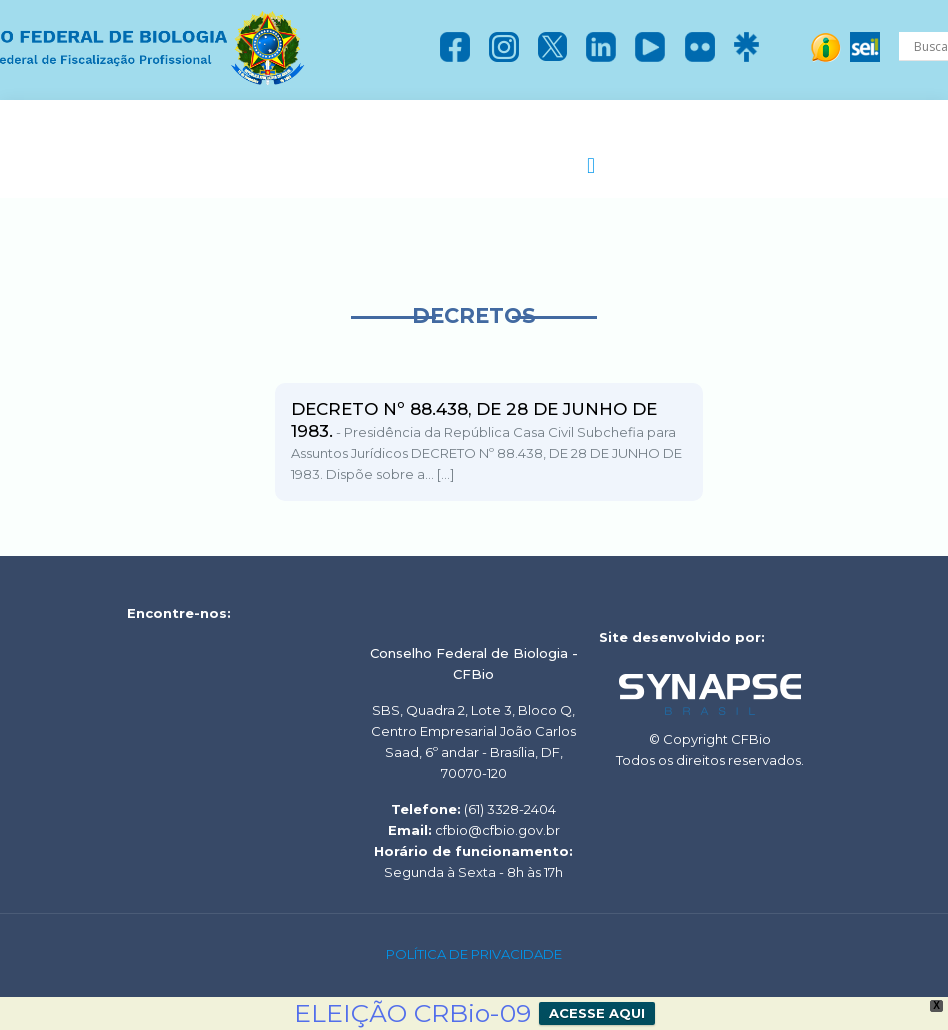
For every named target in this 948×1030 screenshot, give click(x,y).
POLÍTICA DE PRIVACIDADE (474, 954)
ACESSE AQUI (597, 1013)
